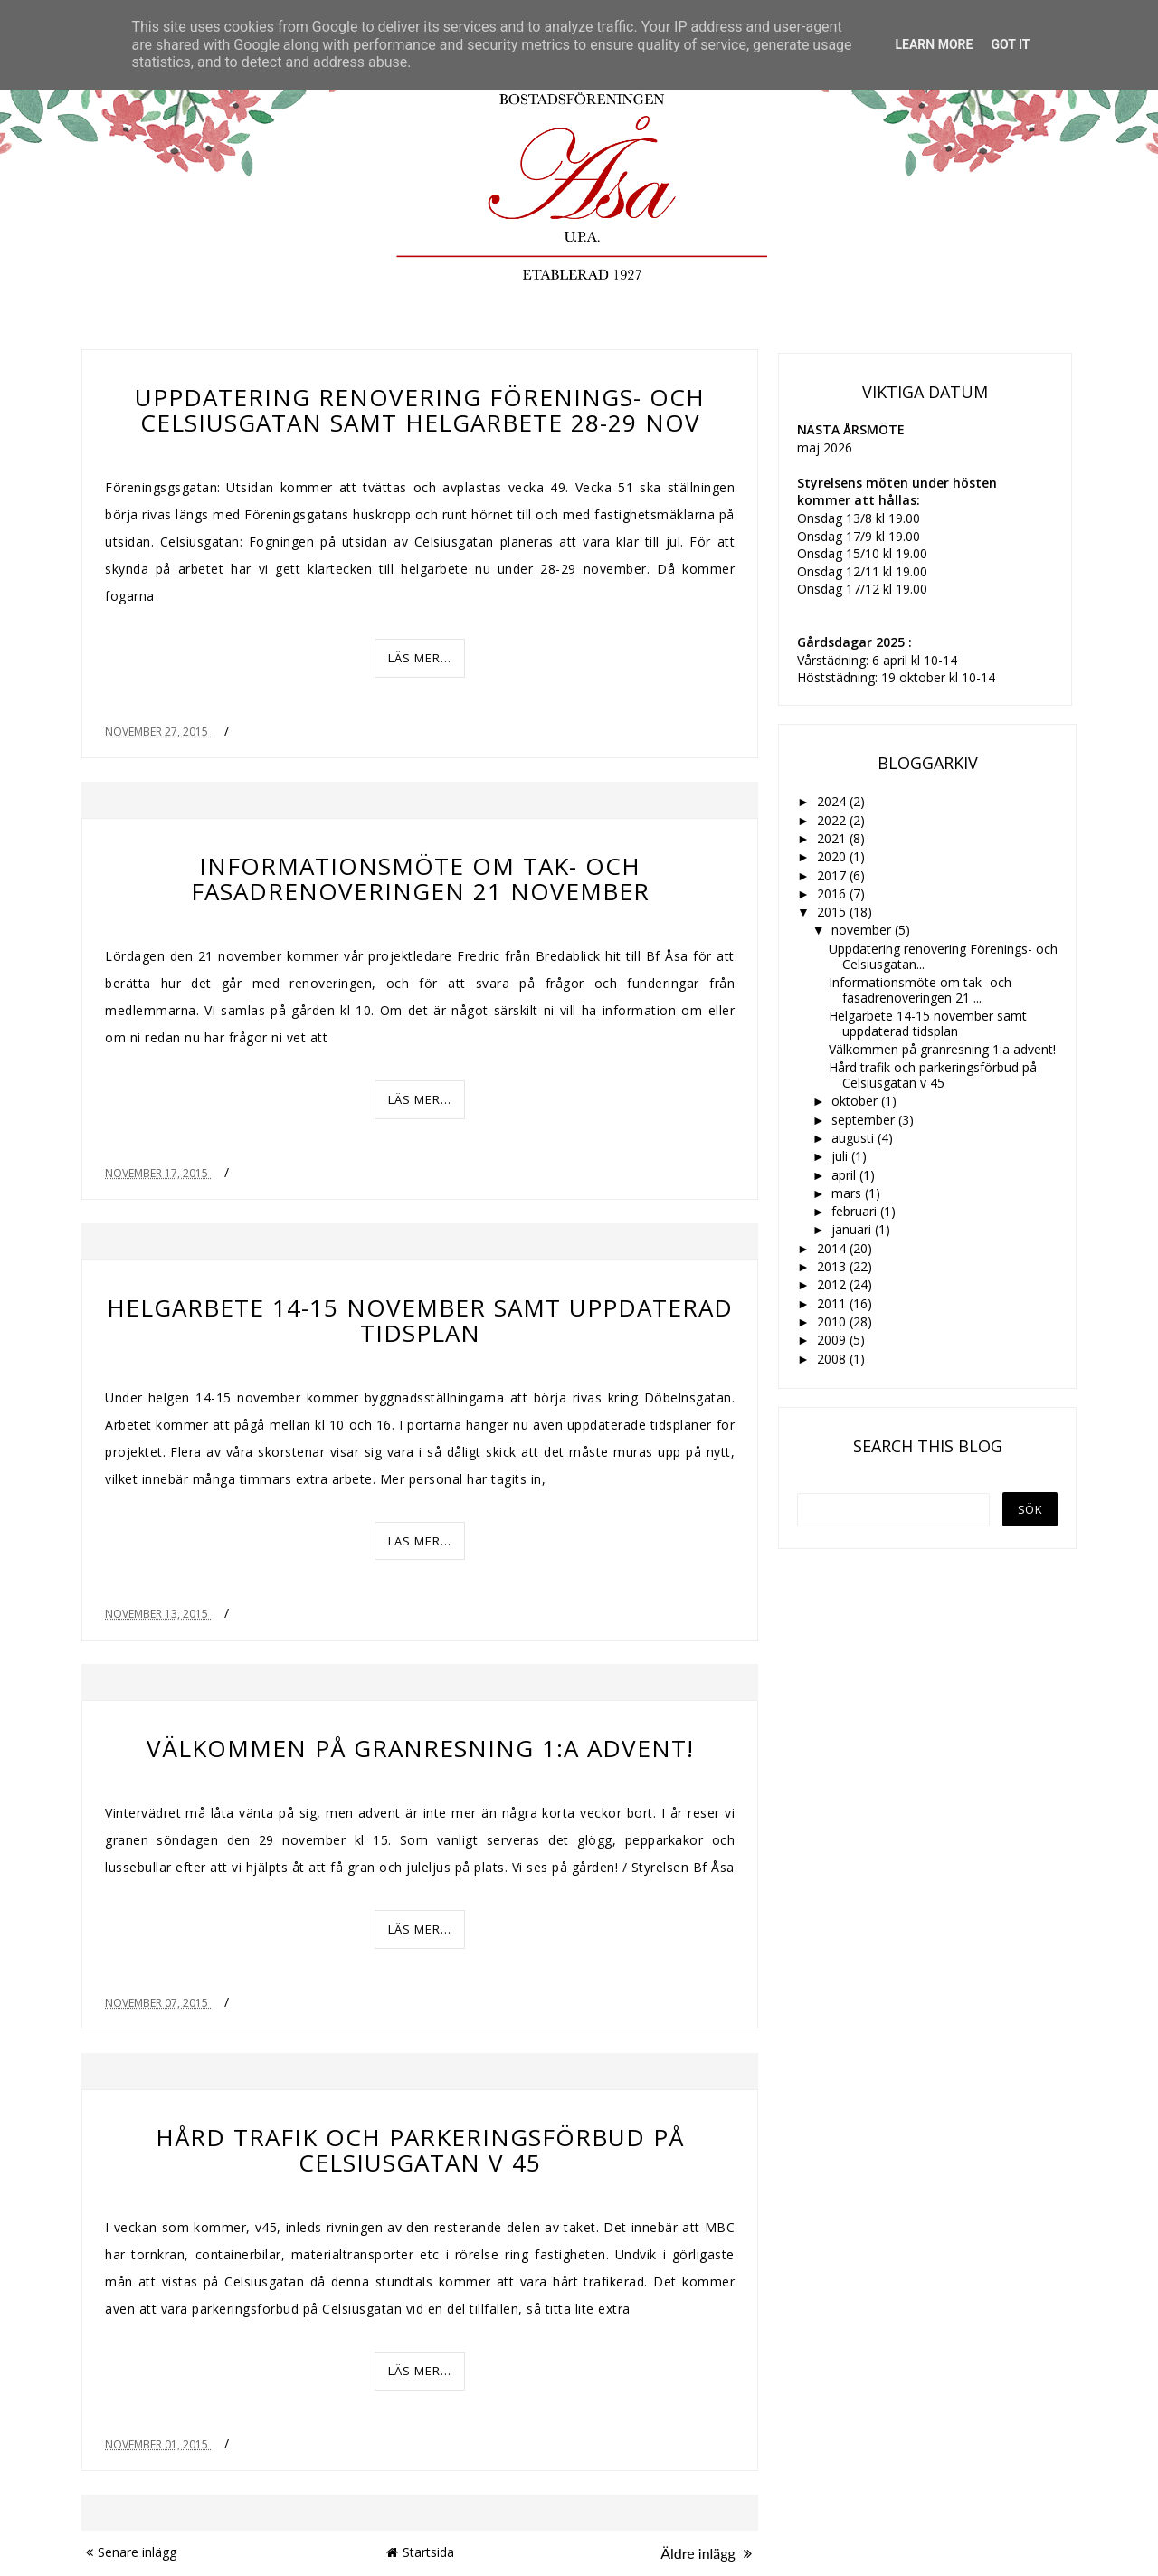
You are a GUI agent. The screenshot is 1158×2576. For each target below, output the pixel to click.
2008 (833, 1358)
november (863, 929)
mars (848, 1193)
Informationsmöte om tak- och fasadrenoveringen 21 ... (920, 990)
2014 (833, 1248)
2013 (833, 1266)
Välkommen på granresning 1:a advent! (420, 1748)
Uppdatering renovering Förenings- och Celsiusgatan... (943, 956)
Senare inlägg (131, 2552)
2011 (833, 1303)
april (845, 1174)
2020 (833, 856)
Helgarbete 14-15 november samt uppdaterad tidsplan (420, 1320)
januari (853, 1229)
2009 (833, 1339)
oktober (856, 1100)
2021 (833, 838)
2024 (833, 801)
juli (841, 1155)
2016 (833, 893)
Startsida (420, 2552)
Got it (1010, 44)
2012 (833, 1284)
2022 (833, 820)
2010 (833, 1321)
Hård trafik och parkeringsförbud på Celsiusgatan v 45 (420, 2150)
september (864, 1119)
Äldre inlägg (706, 2553)
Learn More (934, 44)
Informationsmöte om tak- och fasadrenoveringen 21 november (420, 879)
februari (855, 1211)
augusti (854, 1137)
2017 (833, 875)
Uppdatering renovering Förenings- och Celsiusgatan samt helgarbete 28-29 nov (420, 410)
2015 (833, 911)
